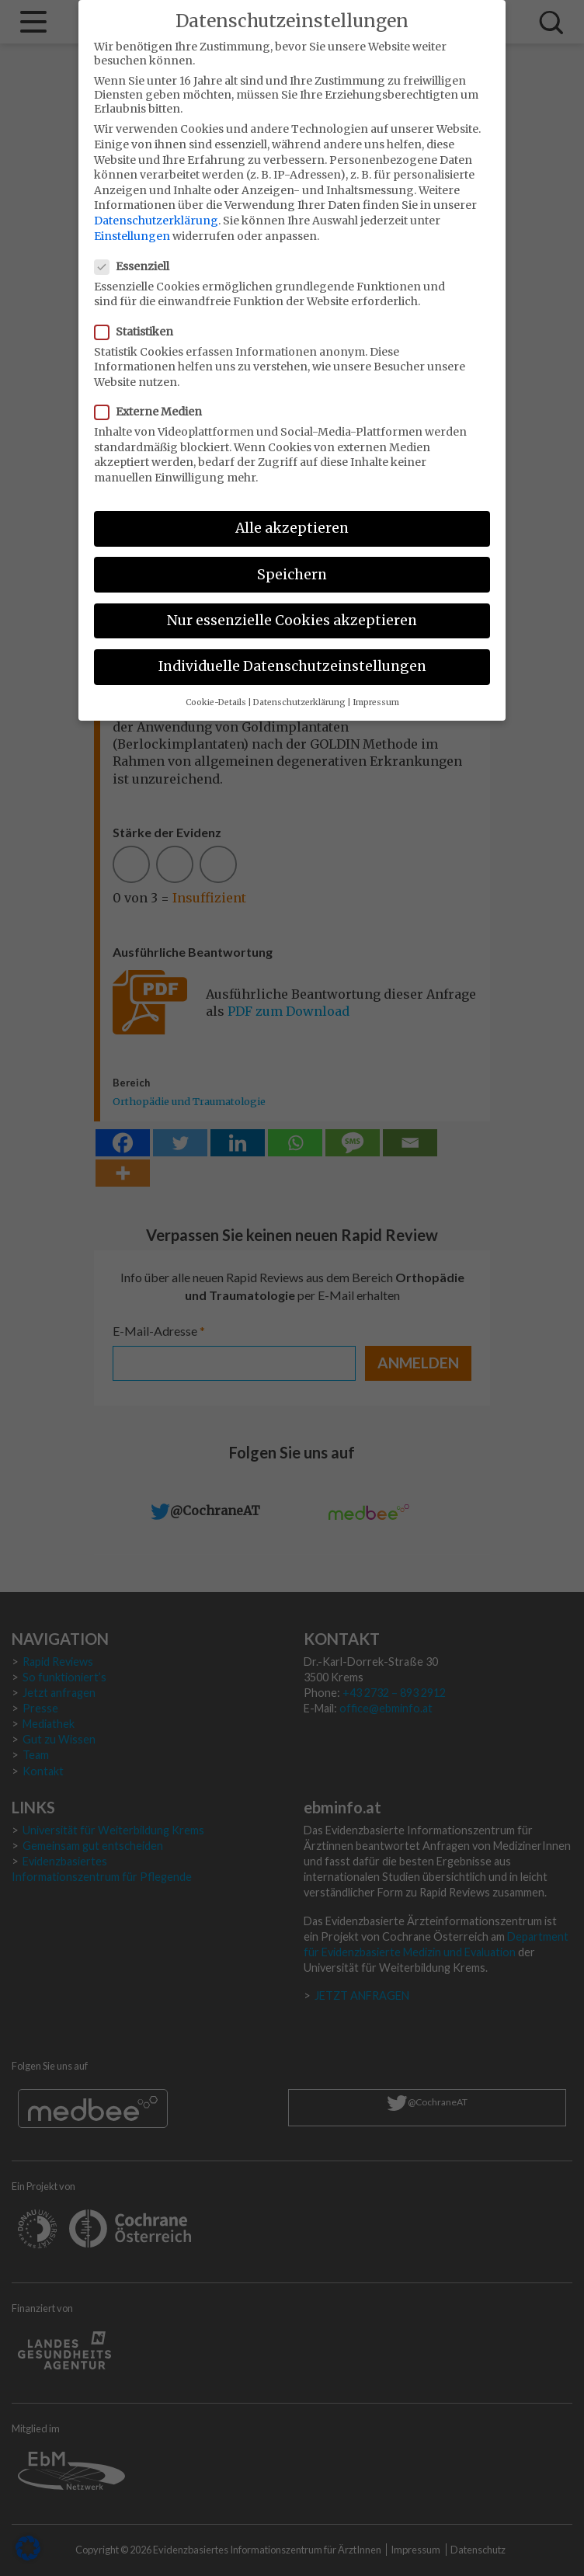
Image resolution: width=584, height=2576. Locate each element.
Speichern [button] (292, 562)
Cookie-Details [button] (216, 691)
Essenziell (136, 255)
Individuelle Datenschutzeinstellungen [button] (292, 654)
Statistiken (138, 319)
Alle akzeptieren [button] (292, 516)
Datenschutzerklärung (156, 209)
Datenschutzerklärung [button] (299, 691)
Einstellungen (132, 224)
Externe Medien (153, 400)
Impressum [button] (376, 691)
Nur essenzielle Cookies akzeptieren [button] (292, 608)
